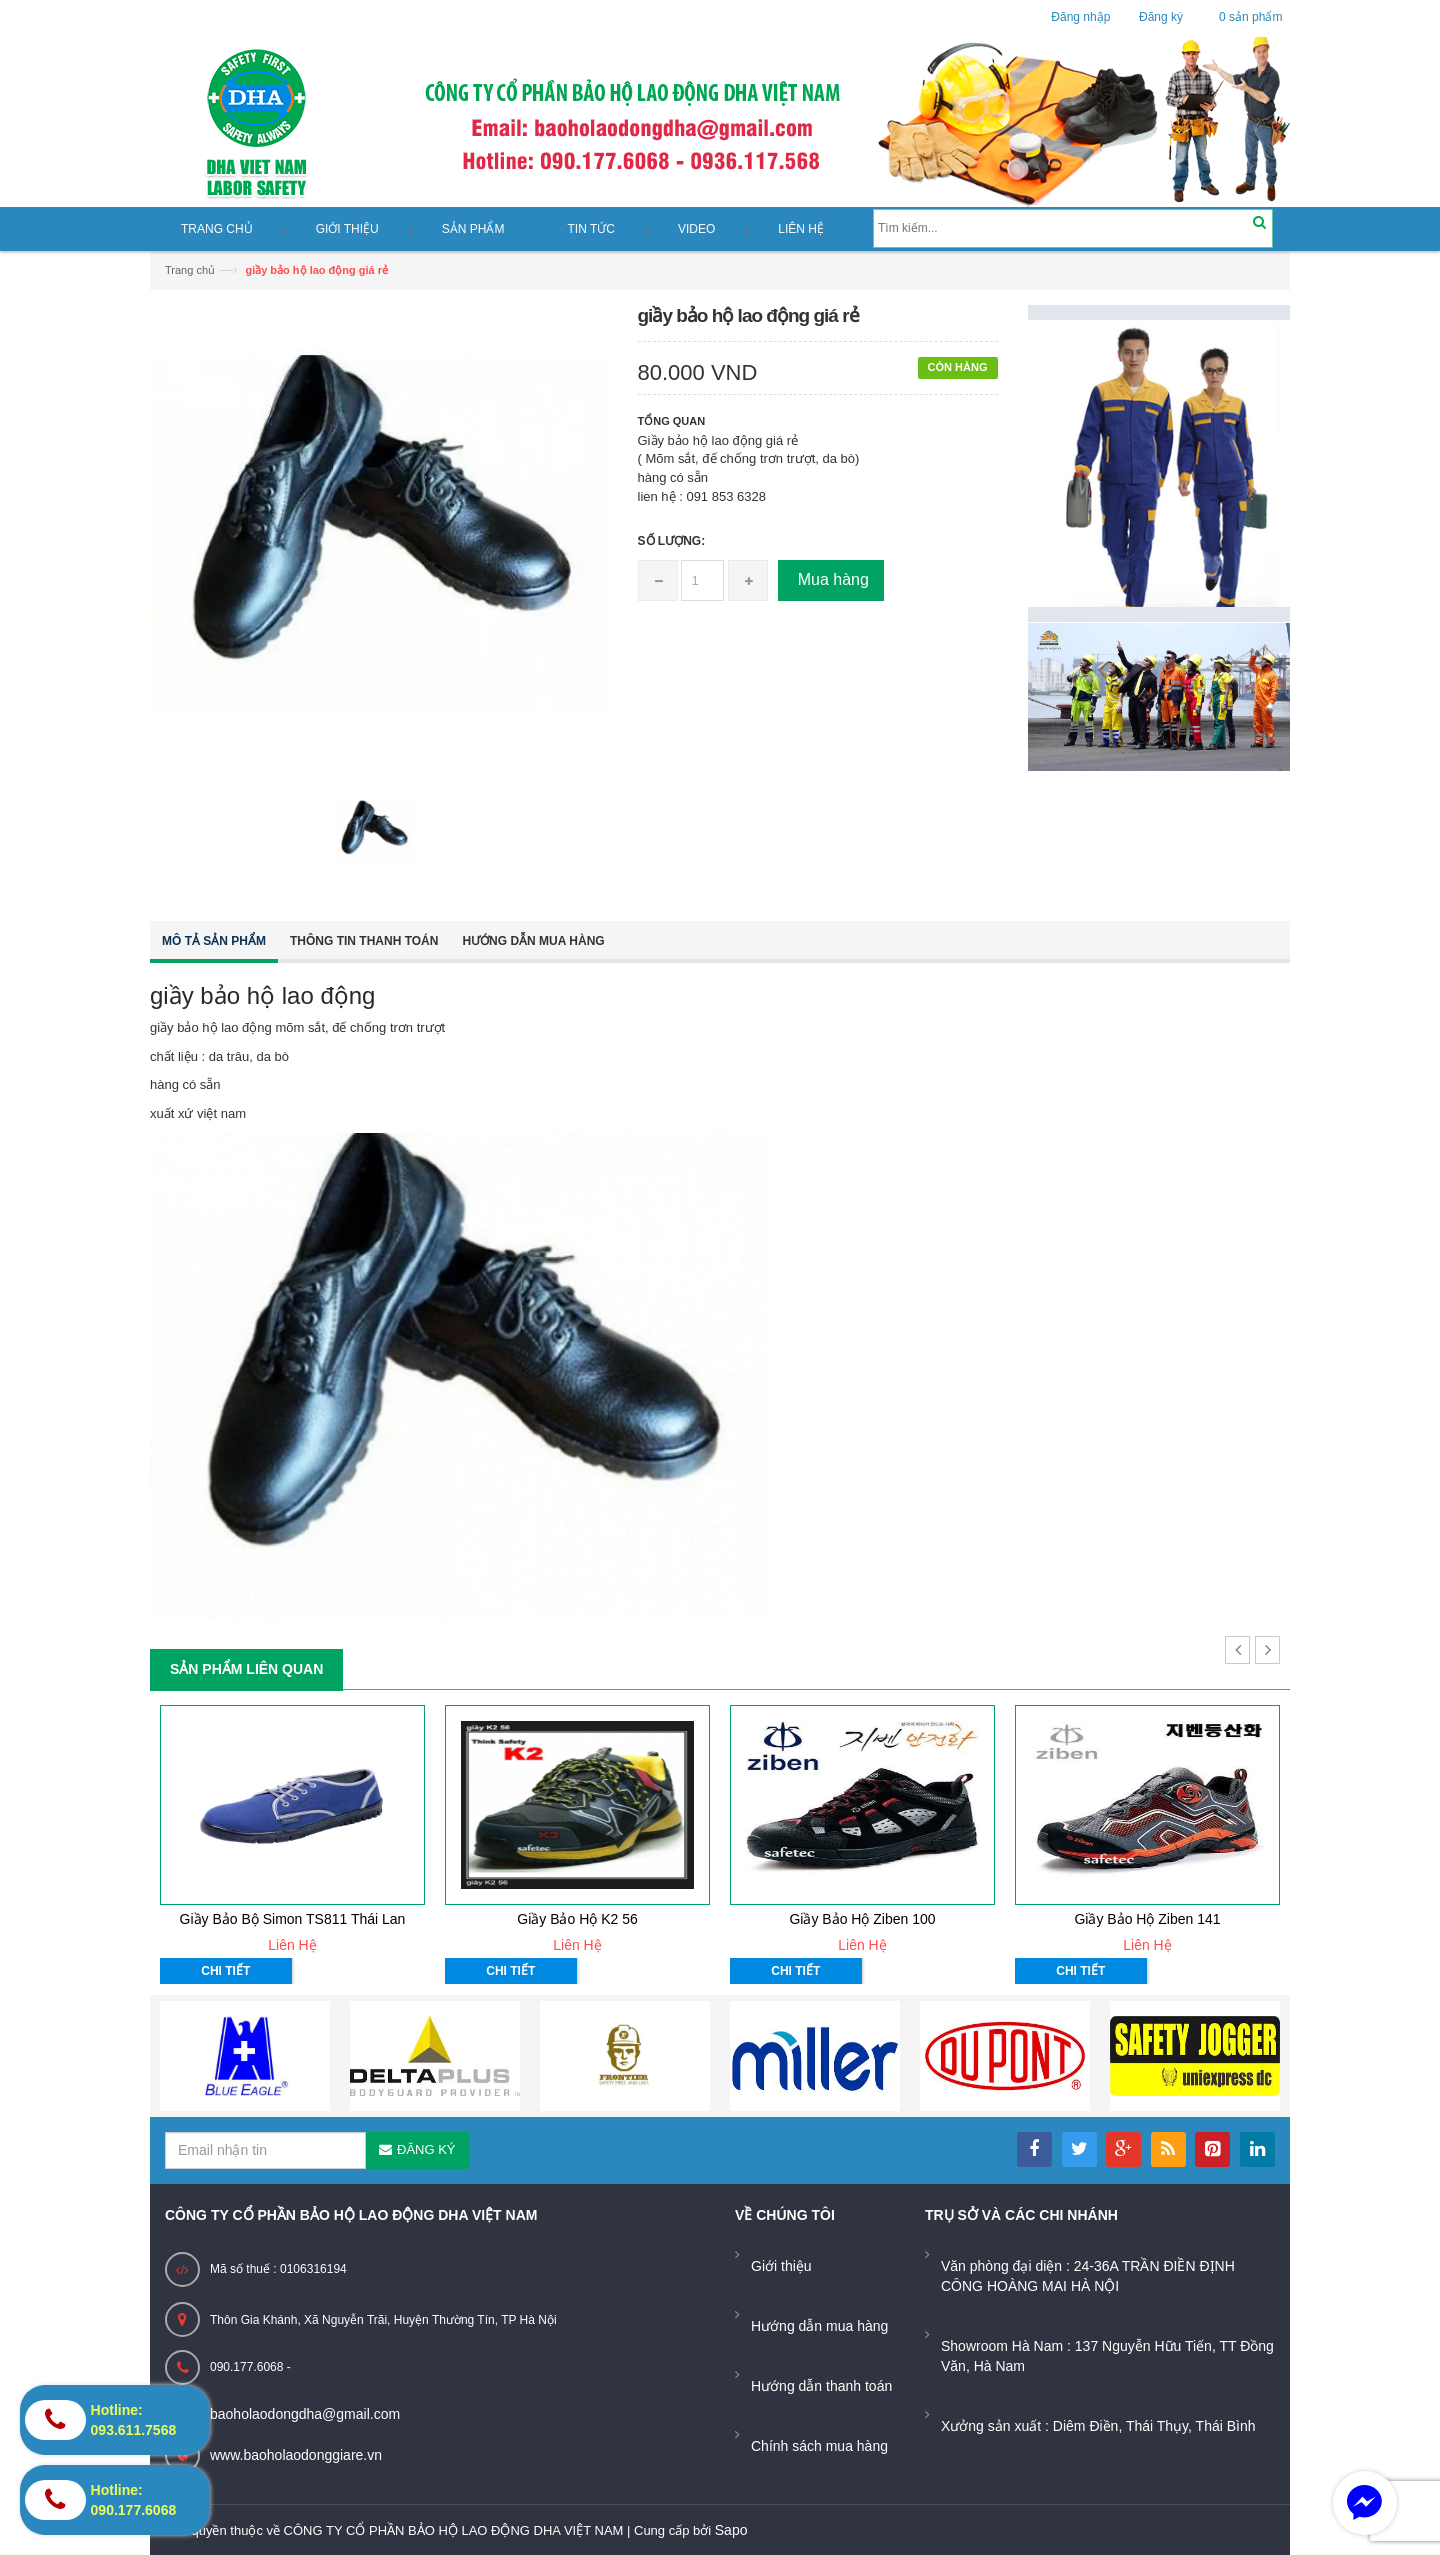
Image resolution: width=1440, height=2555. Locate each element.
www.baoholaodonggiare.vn (296, 2455)
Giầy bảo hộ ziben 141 (1147, 1919)
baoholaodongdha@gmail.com (305, 2414)
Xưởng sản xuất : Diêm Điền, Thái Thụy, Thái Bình (1098, 2426)
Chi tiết (225, 1971)
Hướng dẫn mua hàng (533, 941)
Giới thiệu (781, 2266)
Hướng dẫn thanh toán (821, 2386)
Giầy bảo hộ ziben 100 (862, 1919)
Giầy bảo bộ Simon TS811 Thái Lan (293, 1919)
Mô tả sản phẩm (214, 941)
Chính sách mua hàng (819, 2446)
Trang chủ (190, 270)
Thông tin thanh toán (364, 941)
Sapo (731, 2530)
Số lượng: (672, 541)
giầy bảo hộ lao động (262, 995)
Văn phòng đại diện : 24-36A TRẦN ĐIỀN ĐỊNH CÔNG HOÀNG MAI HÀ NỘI (1088, 2276)
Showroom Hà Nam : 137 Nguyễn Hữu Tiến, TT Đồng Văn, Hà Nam (1107, 2356)
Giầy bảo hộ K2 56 (577, 1919)
